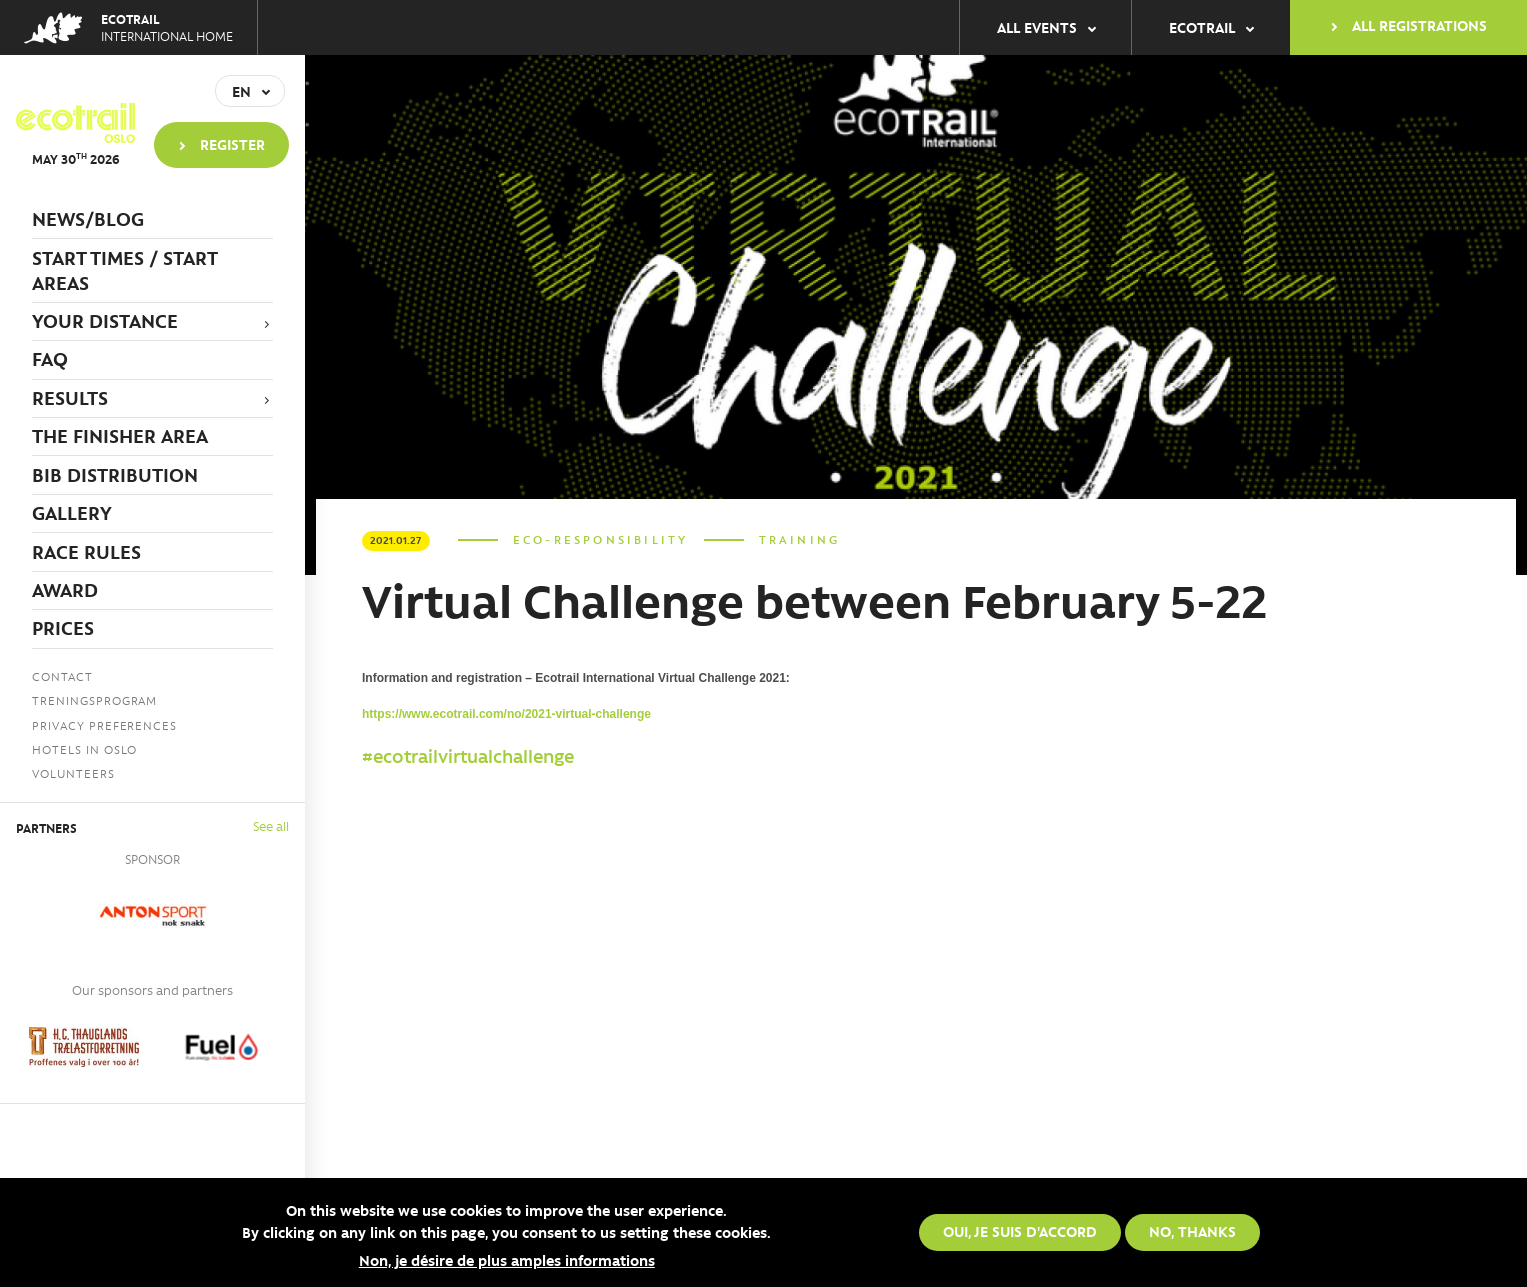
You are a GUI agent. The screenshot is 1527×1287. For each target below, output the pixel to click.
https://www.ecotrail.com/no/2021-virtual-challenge (506, 714)
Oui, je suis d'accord (1020, 1231)
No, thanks (1192, 1231)
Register (232, 144)
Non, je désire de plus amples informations (507, 1260)
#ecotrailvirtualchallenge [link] (468, 756)
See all (271, 825)
